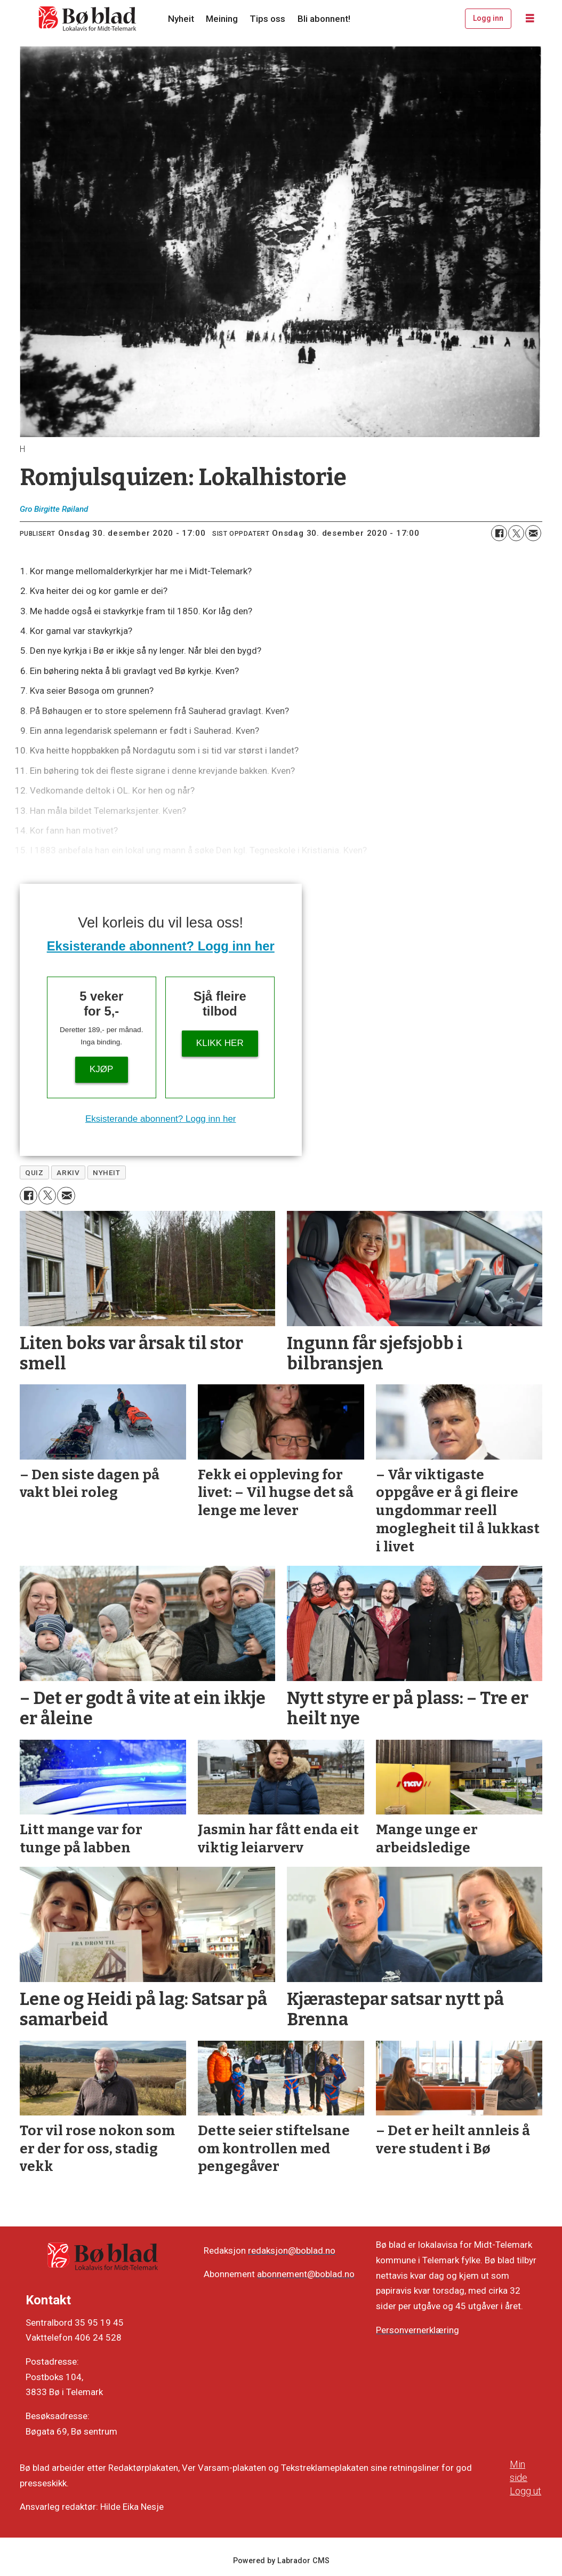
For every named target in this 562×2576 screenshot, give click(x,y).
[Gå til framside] (88, 18)
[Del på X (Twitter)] (516, 533)
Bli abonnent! (324, 18)
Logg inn (488, 18)
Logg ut (525, 2490)
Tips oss (267, 18)
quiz (34, 1172)
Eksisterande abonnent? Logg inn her (161, 946)
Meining (222, 18)
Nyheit (181, 18)
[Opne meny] (530, 19)
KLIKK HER (220, 1043)
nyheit (106, 1172)
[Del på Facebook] (499, 533)
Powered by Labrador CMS (281, 2560)
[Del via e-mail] (533, 533)
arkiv (68, 1172)
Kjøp (101, 1069)
